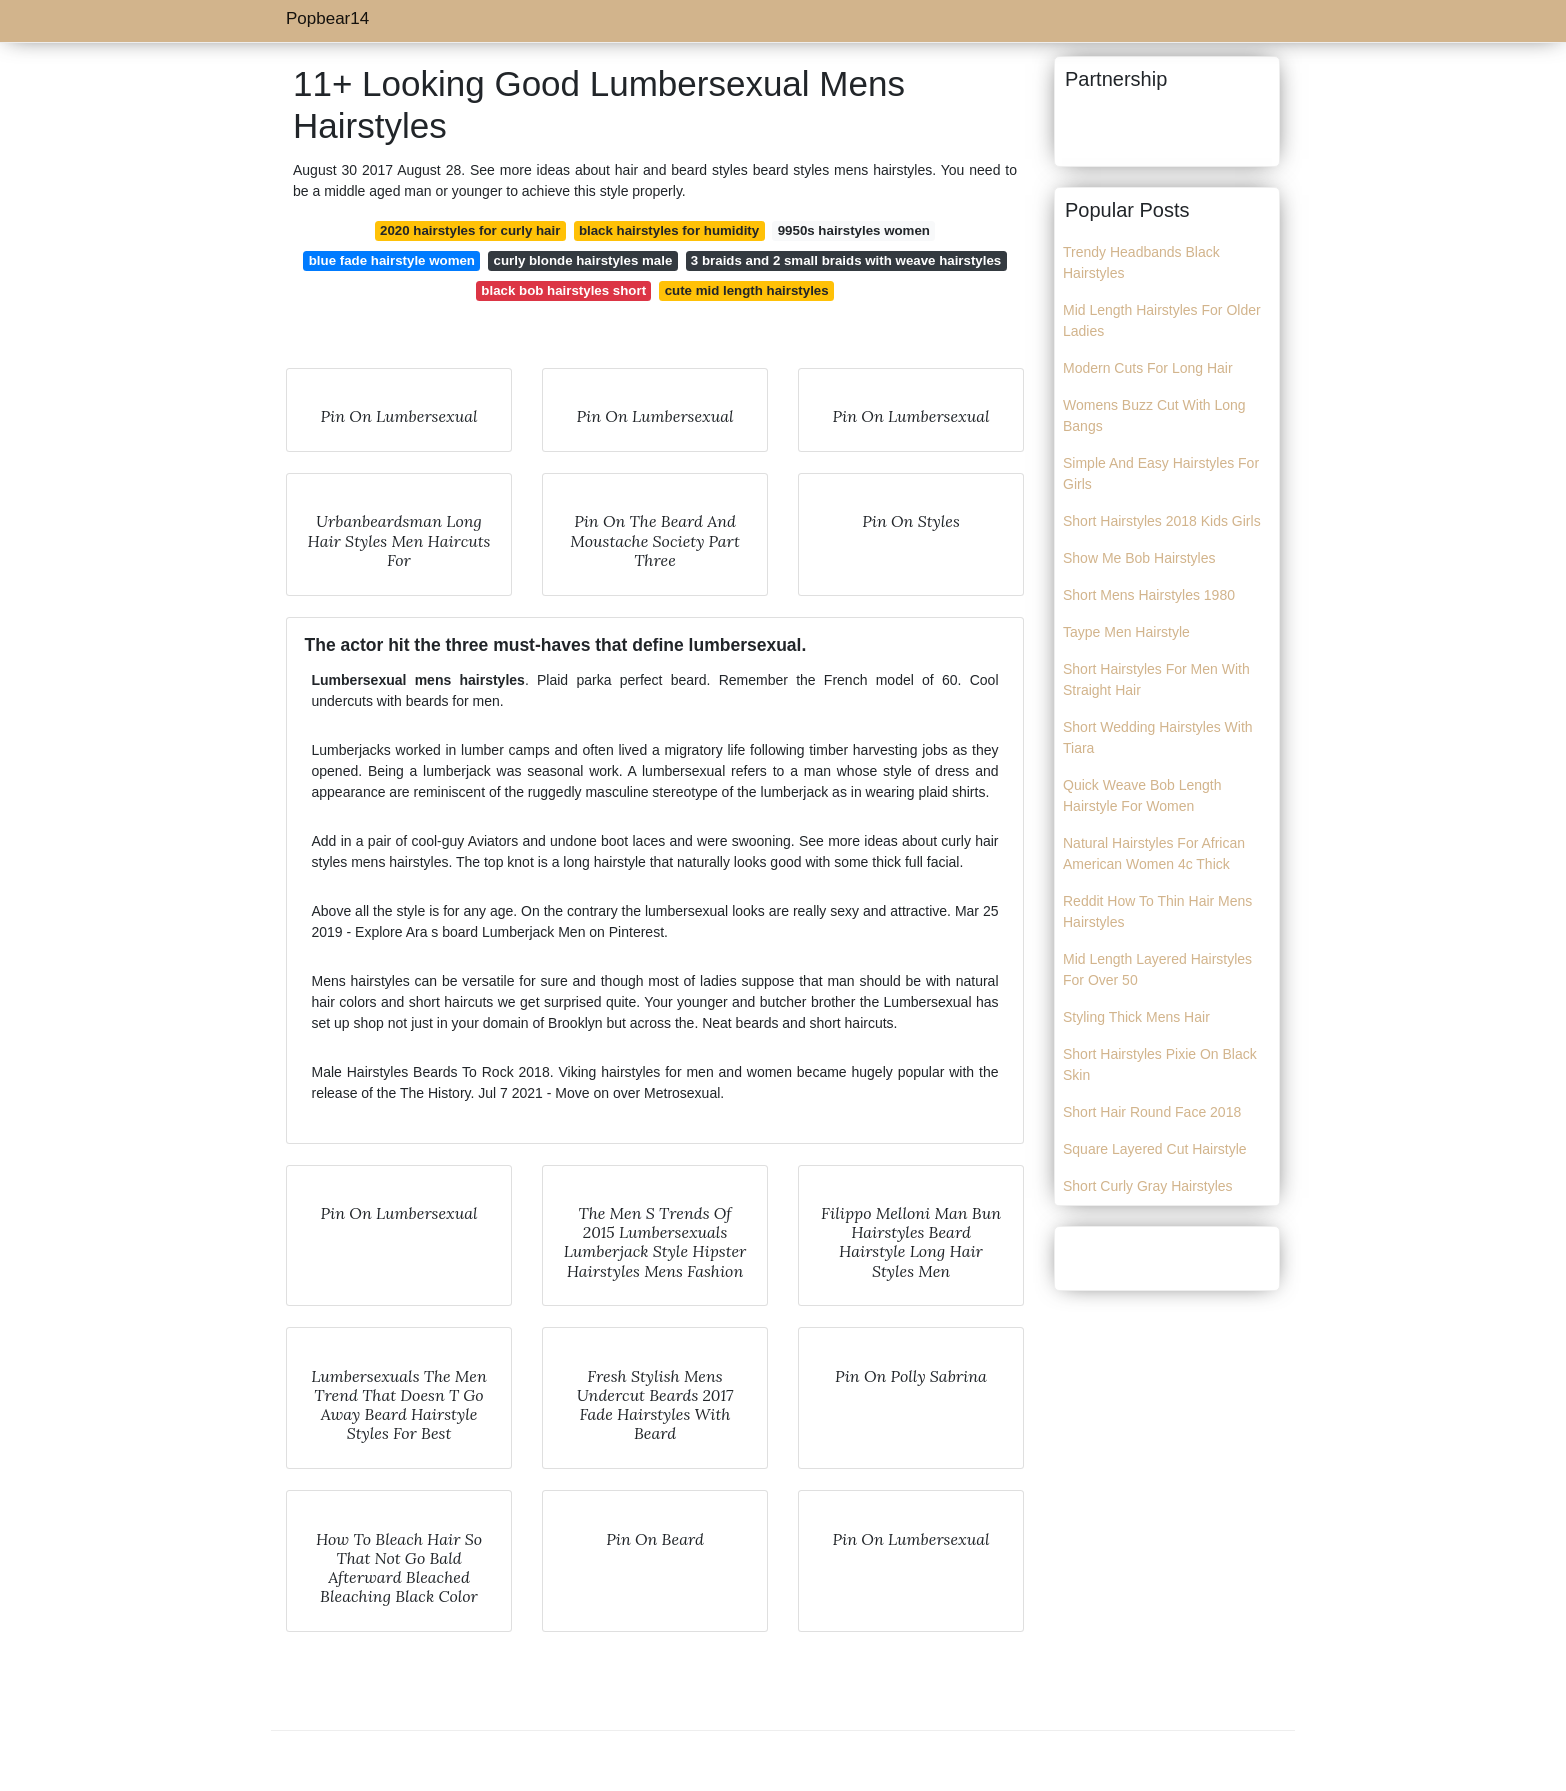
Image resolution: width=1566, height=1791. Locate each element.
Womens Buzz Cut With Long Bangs (1154, 415)
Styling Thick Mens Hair (1136, 1017)
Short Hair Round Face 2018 (1152, 1112)
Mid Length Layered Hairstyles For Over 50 (1157, 969)
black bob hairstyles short (563, 290)
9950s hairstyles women (854, 230)
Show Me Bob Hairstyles (1139, 558)
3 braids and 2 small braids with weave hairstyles (846, 260)
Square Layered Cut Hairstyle (1155, 1149)
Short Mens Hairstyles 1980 (1149, 595)
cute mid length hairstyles (747, 290)
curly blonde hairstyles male (583, 260)
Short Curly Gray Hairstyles (1148, 1186)
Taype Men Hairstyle (1126, 632)
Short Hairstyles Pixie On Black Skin (1160, 1064)
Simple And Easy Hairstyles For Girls (1161, 473)
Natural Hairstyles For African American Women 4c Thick (1154, 853)
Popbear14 (327, 18)
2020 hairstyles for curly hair (470, 230)
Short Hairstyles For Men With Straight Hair (1156, 679)
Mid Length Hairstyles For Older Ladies (1162, 320)
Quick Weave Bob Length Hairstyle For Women (1142, 795)
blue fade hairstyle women (392, 260)
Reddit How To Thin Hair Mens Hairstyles (1157, 911)
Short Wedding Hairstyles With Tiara (1158, 737)
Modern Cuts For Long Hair (1148, 368)
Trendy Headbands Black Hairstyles (1141, 262)
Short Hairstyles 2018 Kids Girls (1162, 521)
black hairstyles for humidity (669, 230)
